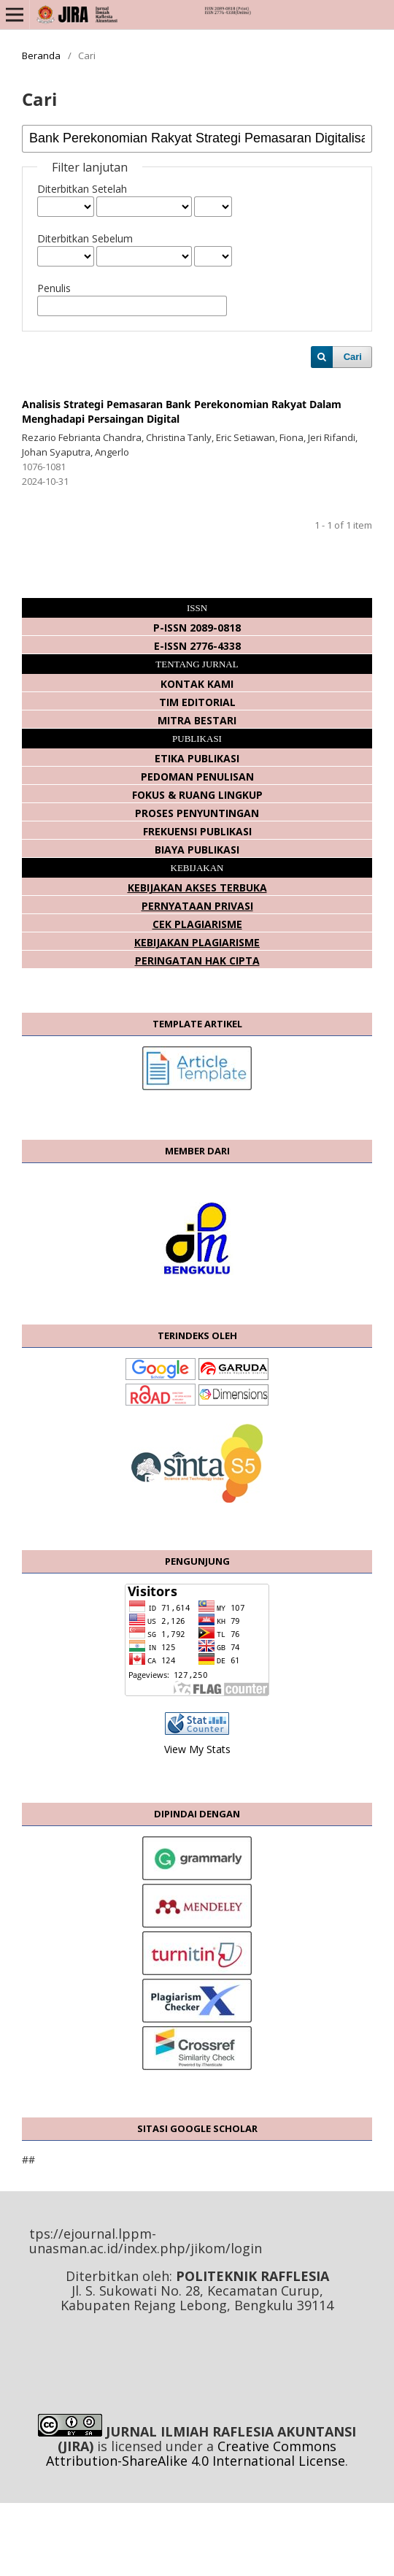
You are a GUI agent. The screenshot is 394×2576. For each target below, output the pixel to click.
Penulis (54, 288)
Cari (353, 356)
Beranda (41, 55)
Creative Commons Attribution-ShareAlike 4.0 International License (195, 2453)
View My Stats (197, 1749)
